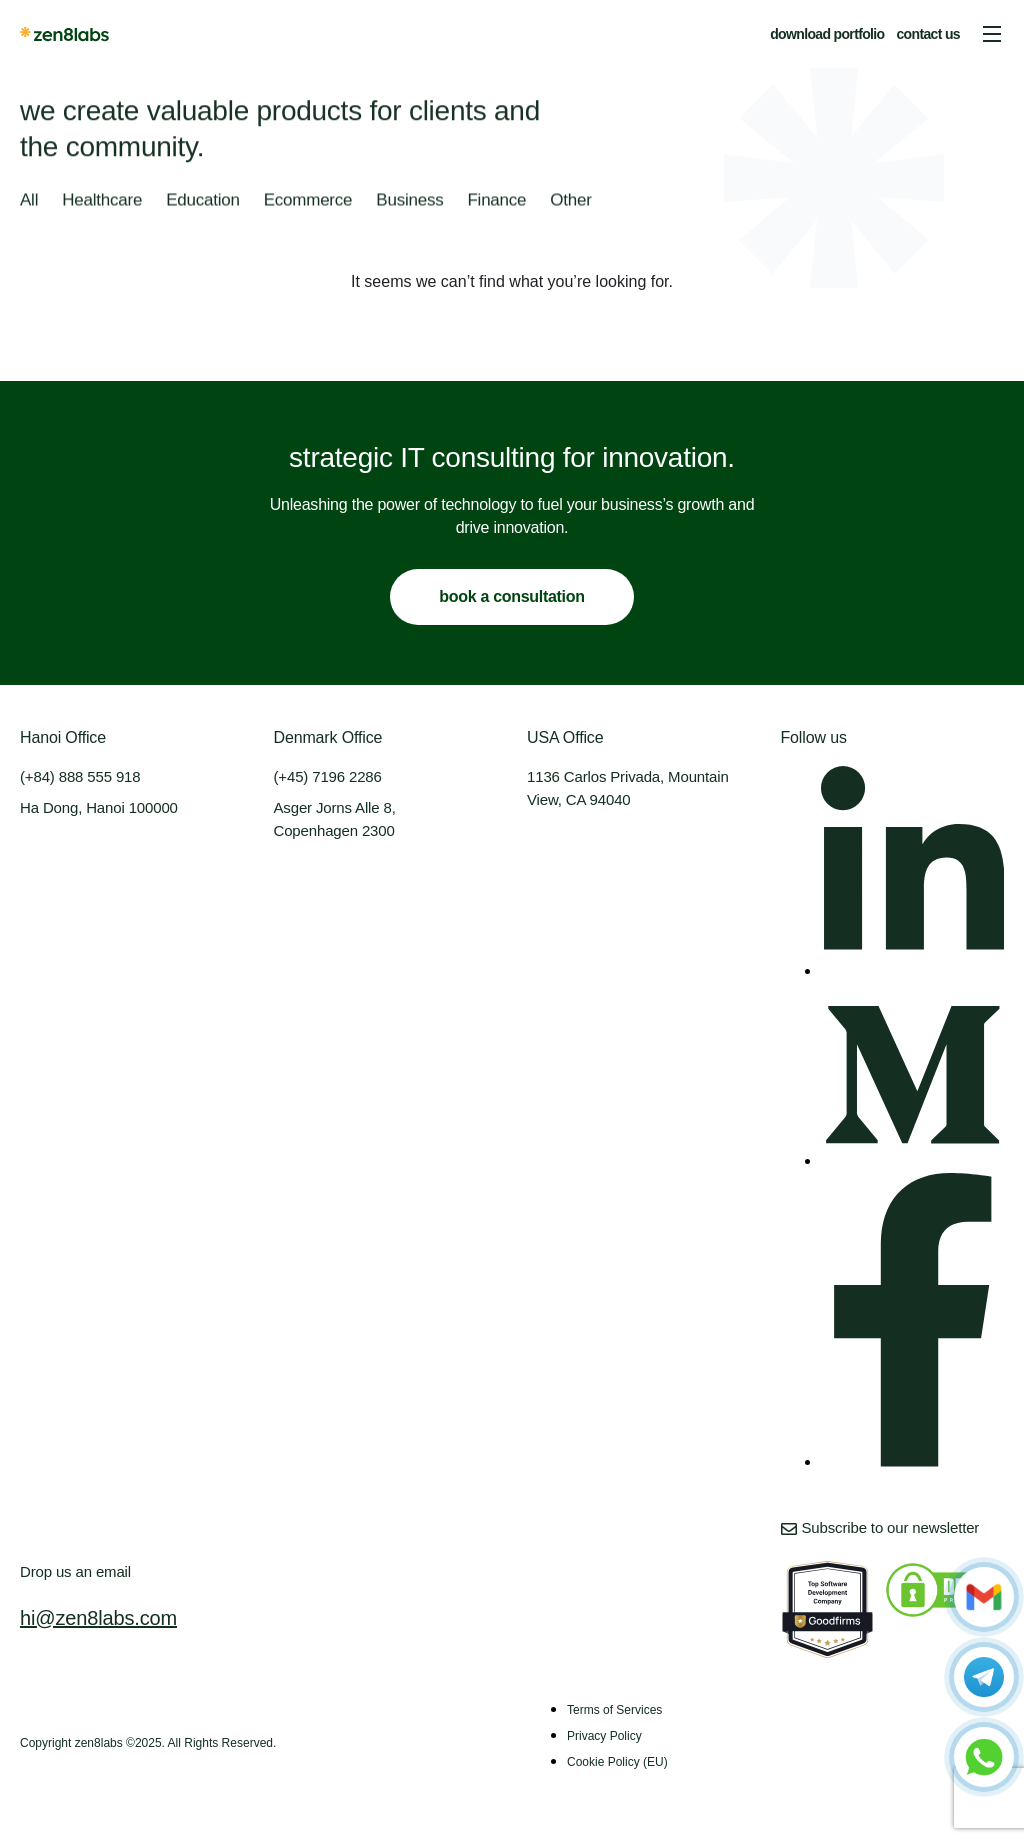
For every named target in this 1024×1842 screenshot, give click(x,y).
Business (409, 202)
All (29, 202)
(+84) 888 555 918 (80, 776)
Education (203, 202)
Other (570, 202)
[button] (992, 34)
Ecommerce (308, 202)
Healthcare (102, 202)
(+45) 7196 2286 (328, 776)
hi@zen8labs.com (98, 1618)
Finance (496, 202)
